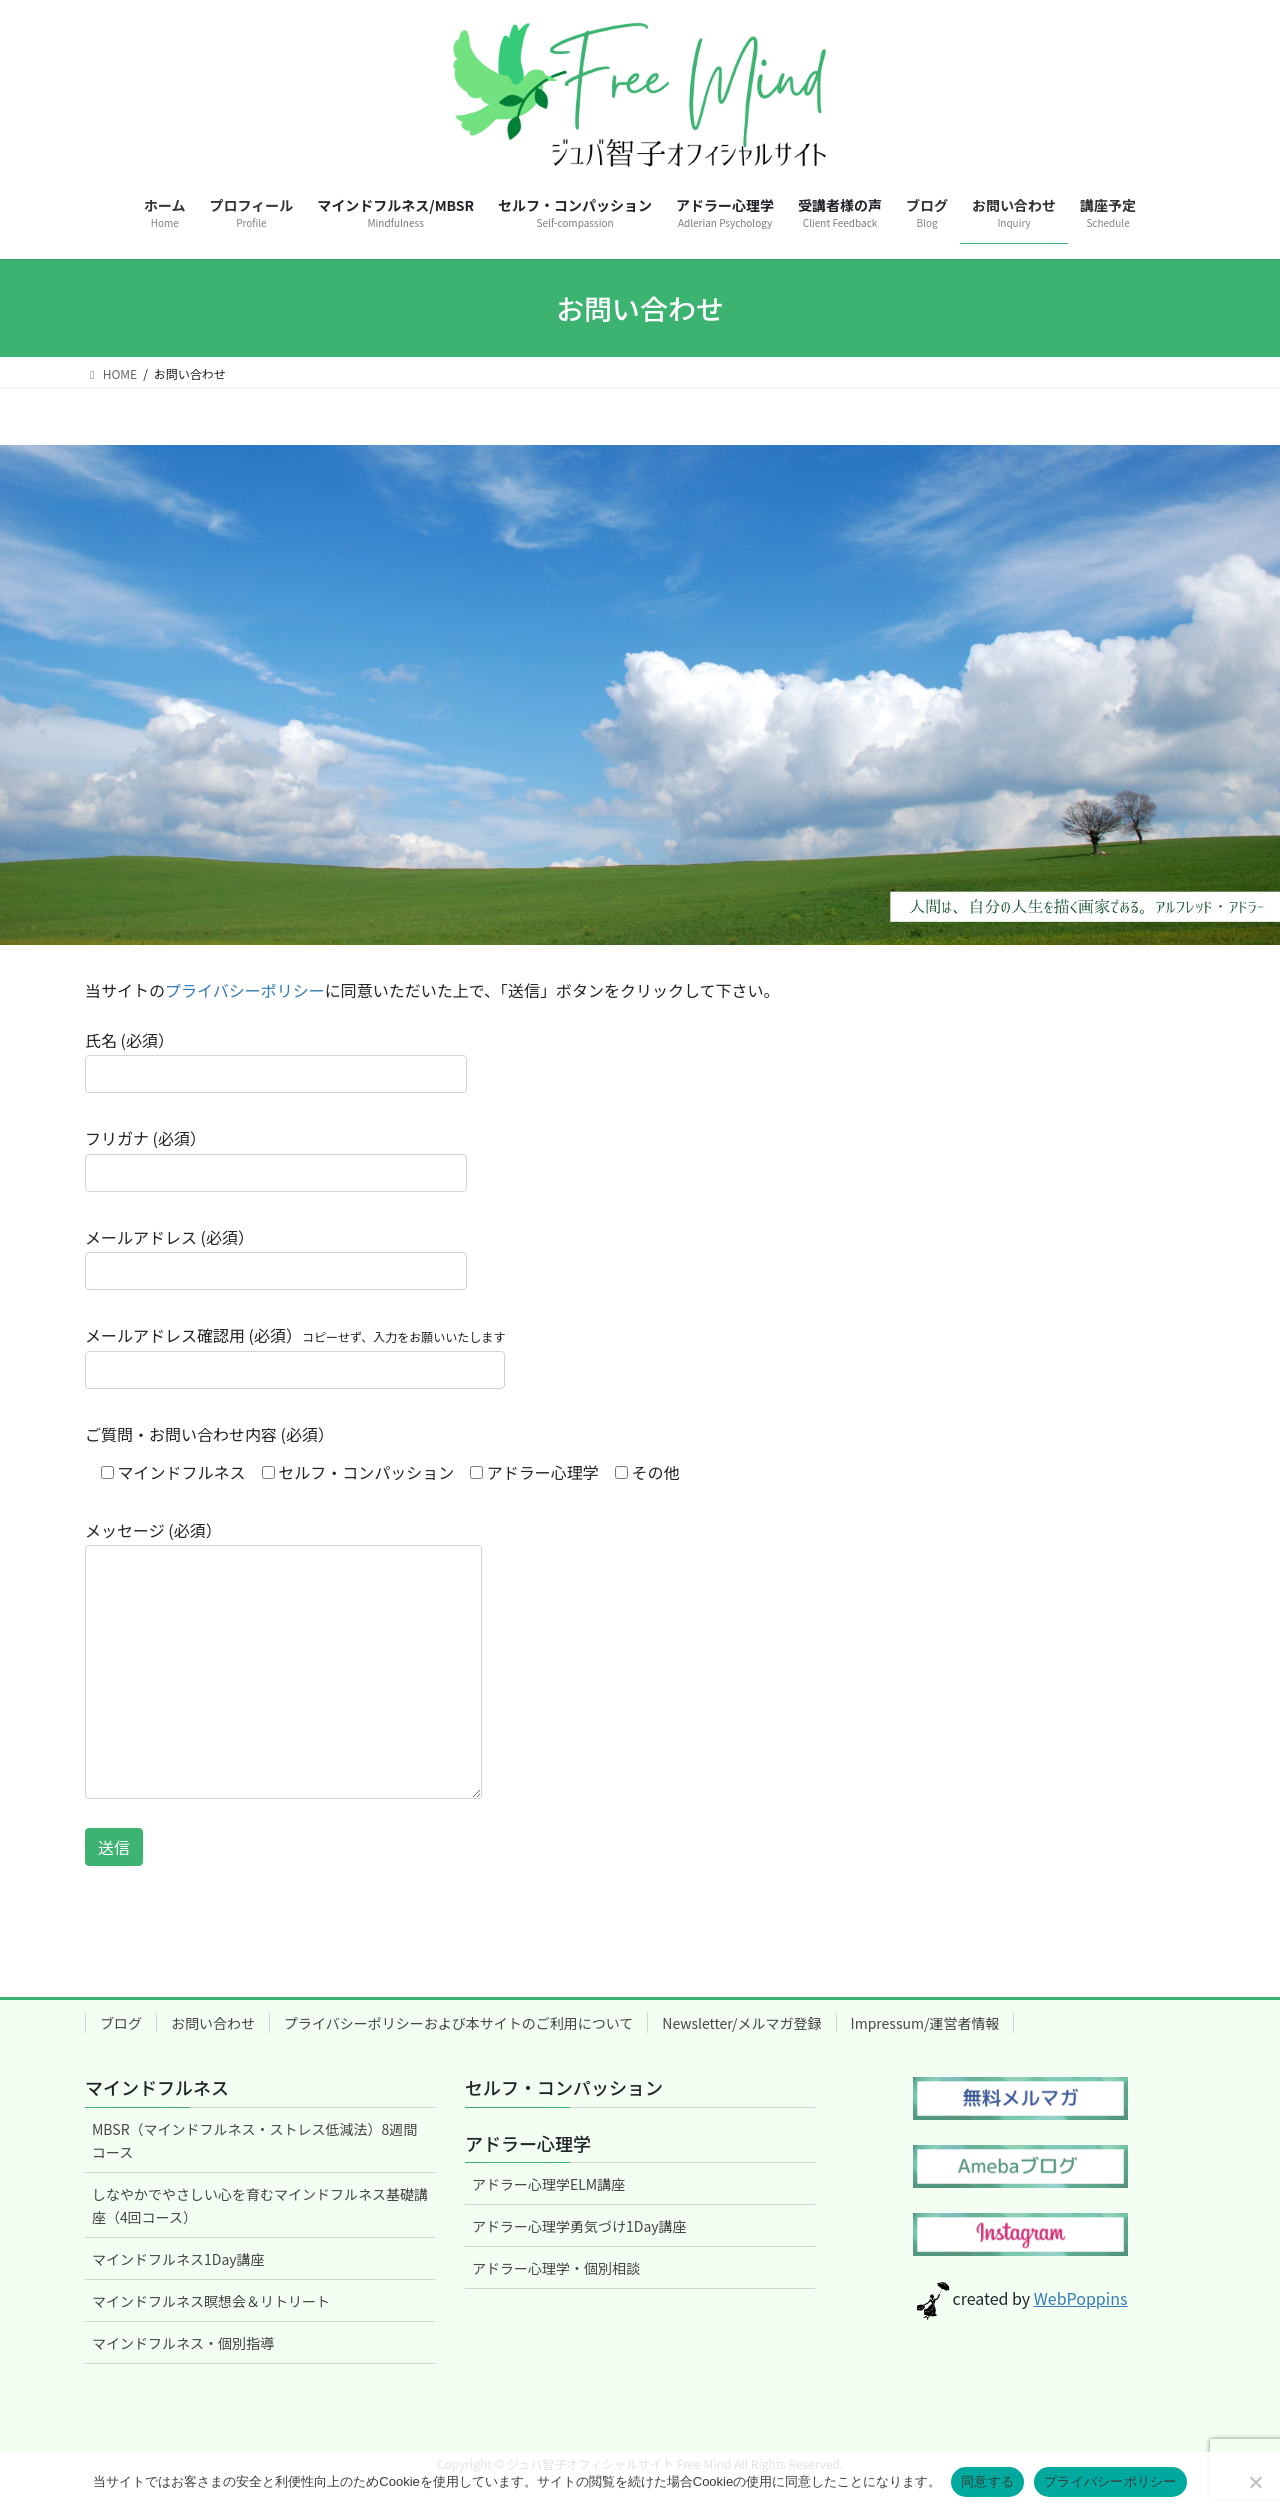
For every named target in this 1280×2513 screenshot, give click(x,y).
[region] (640, 695)
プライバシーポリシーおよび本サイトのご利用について (458, 2023)
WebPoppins (1081, 2298)
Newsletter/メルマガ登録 (741, 2023)
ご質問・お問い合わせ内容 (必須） (209, 1434)
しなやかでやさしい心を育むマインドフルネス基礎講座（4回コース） (260, 2205)
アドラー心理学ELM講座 (548, 2184)
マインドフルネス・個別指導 (183, 2343)
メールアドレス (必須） (276, 1257)
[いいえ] (1255, 2482)
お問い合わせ (213, 2023)
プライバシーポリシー (245, 990)
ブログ (121, 2023)
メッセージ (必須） (283, 1658)
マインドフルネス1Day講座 (178, 2259)
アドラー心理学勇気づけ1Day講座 (579, 2226)
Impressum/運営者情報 (925, 2023)
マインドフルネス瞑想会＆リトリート (211, 2301)
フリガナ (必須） (276, 1158)
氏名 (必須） (276, 1060)
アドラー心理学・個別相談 (556, 2268)
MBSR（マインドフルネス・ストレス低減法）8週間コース (254, 2140)
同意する (987, 2481)
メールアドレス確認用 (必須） (295, 1355)
